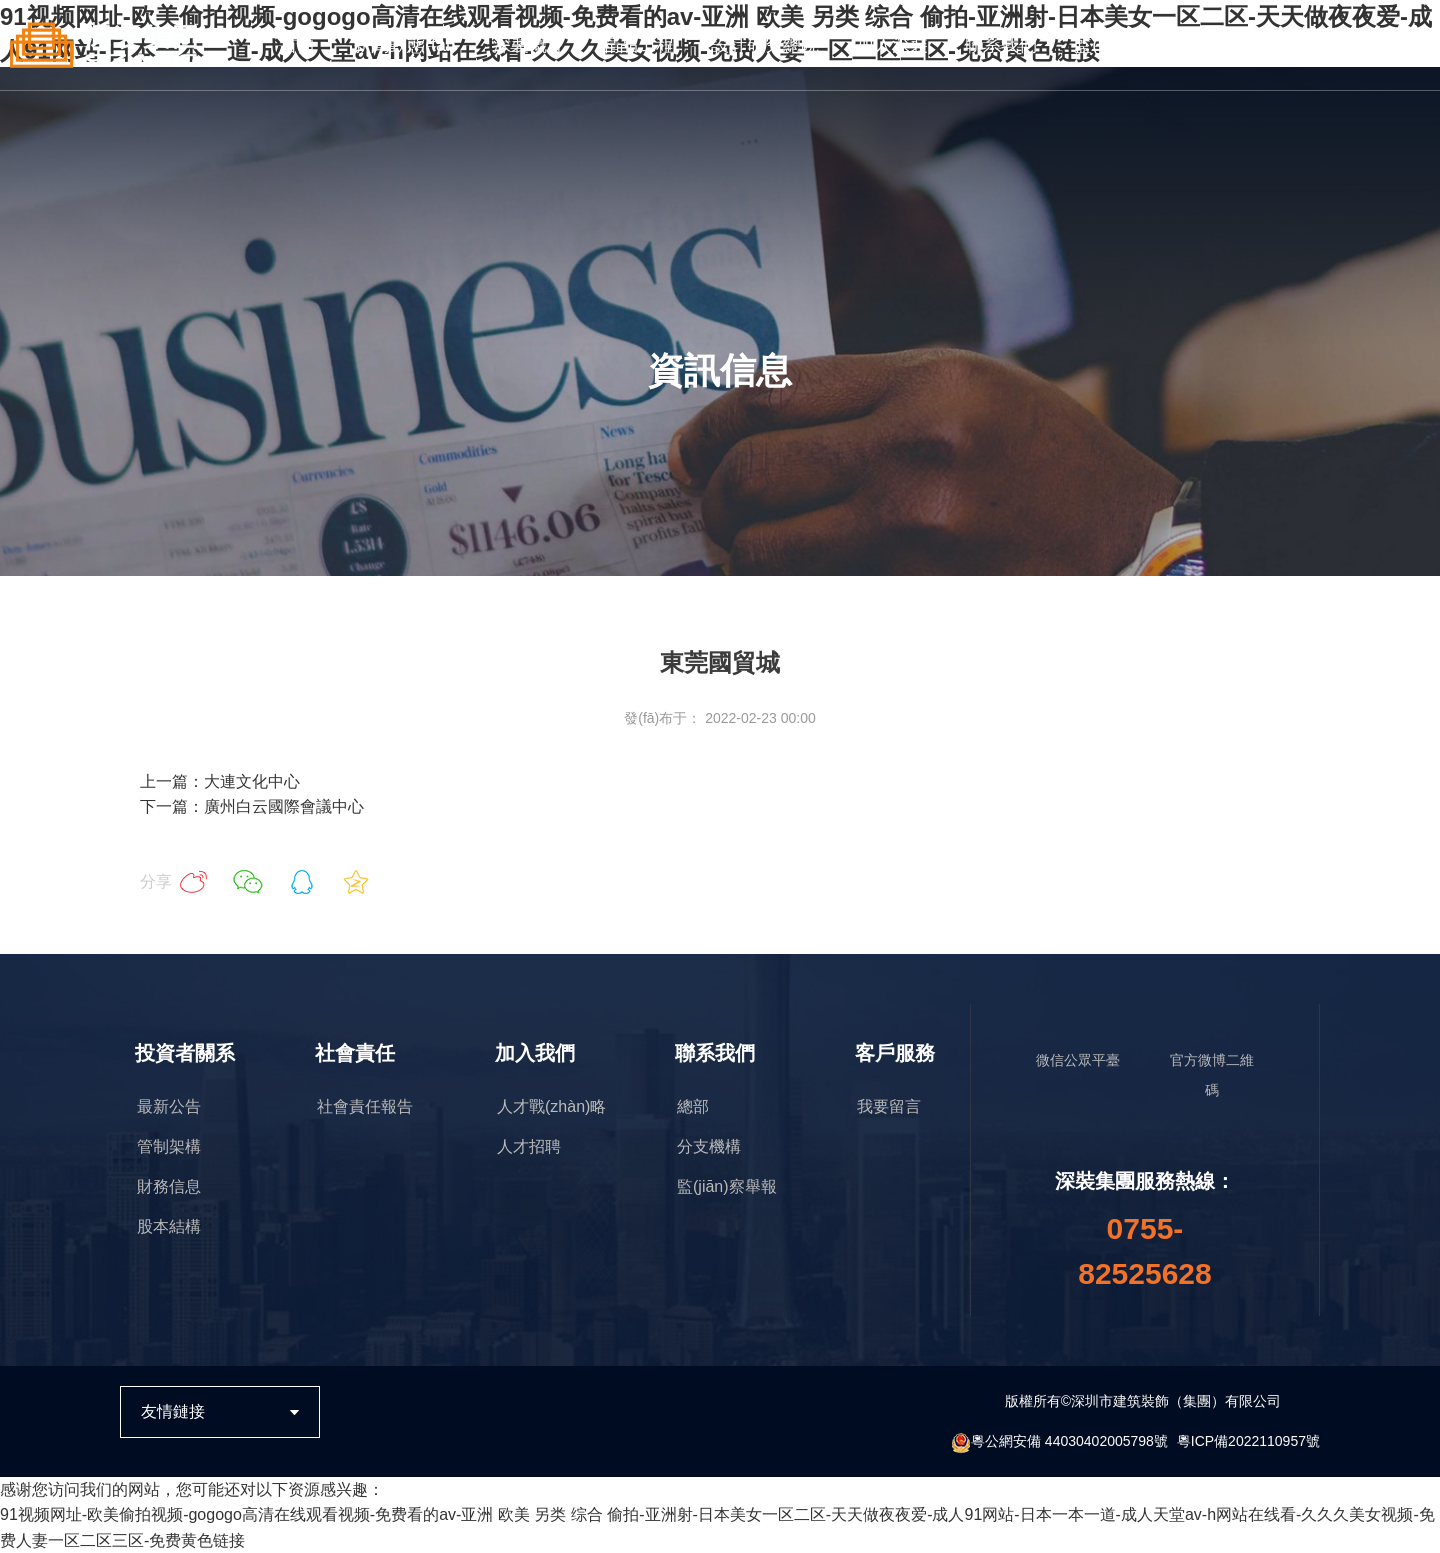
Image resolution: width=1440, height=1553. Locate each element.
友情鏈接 (173, 1411)
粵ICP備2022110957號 (1248, 1441)
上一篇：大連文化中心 (220, 781)
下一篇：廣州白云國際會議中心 (252, 806)
